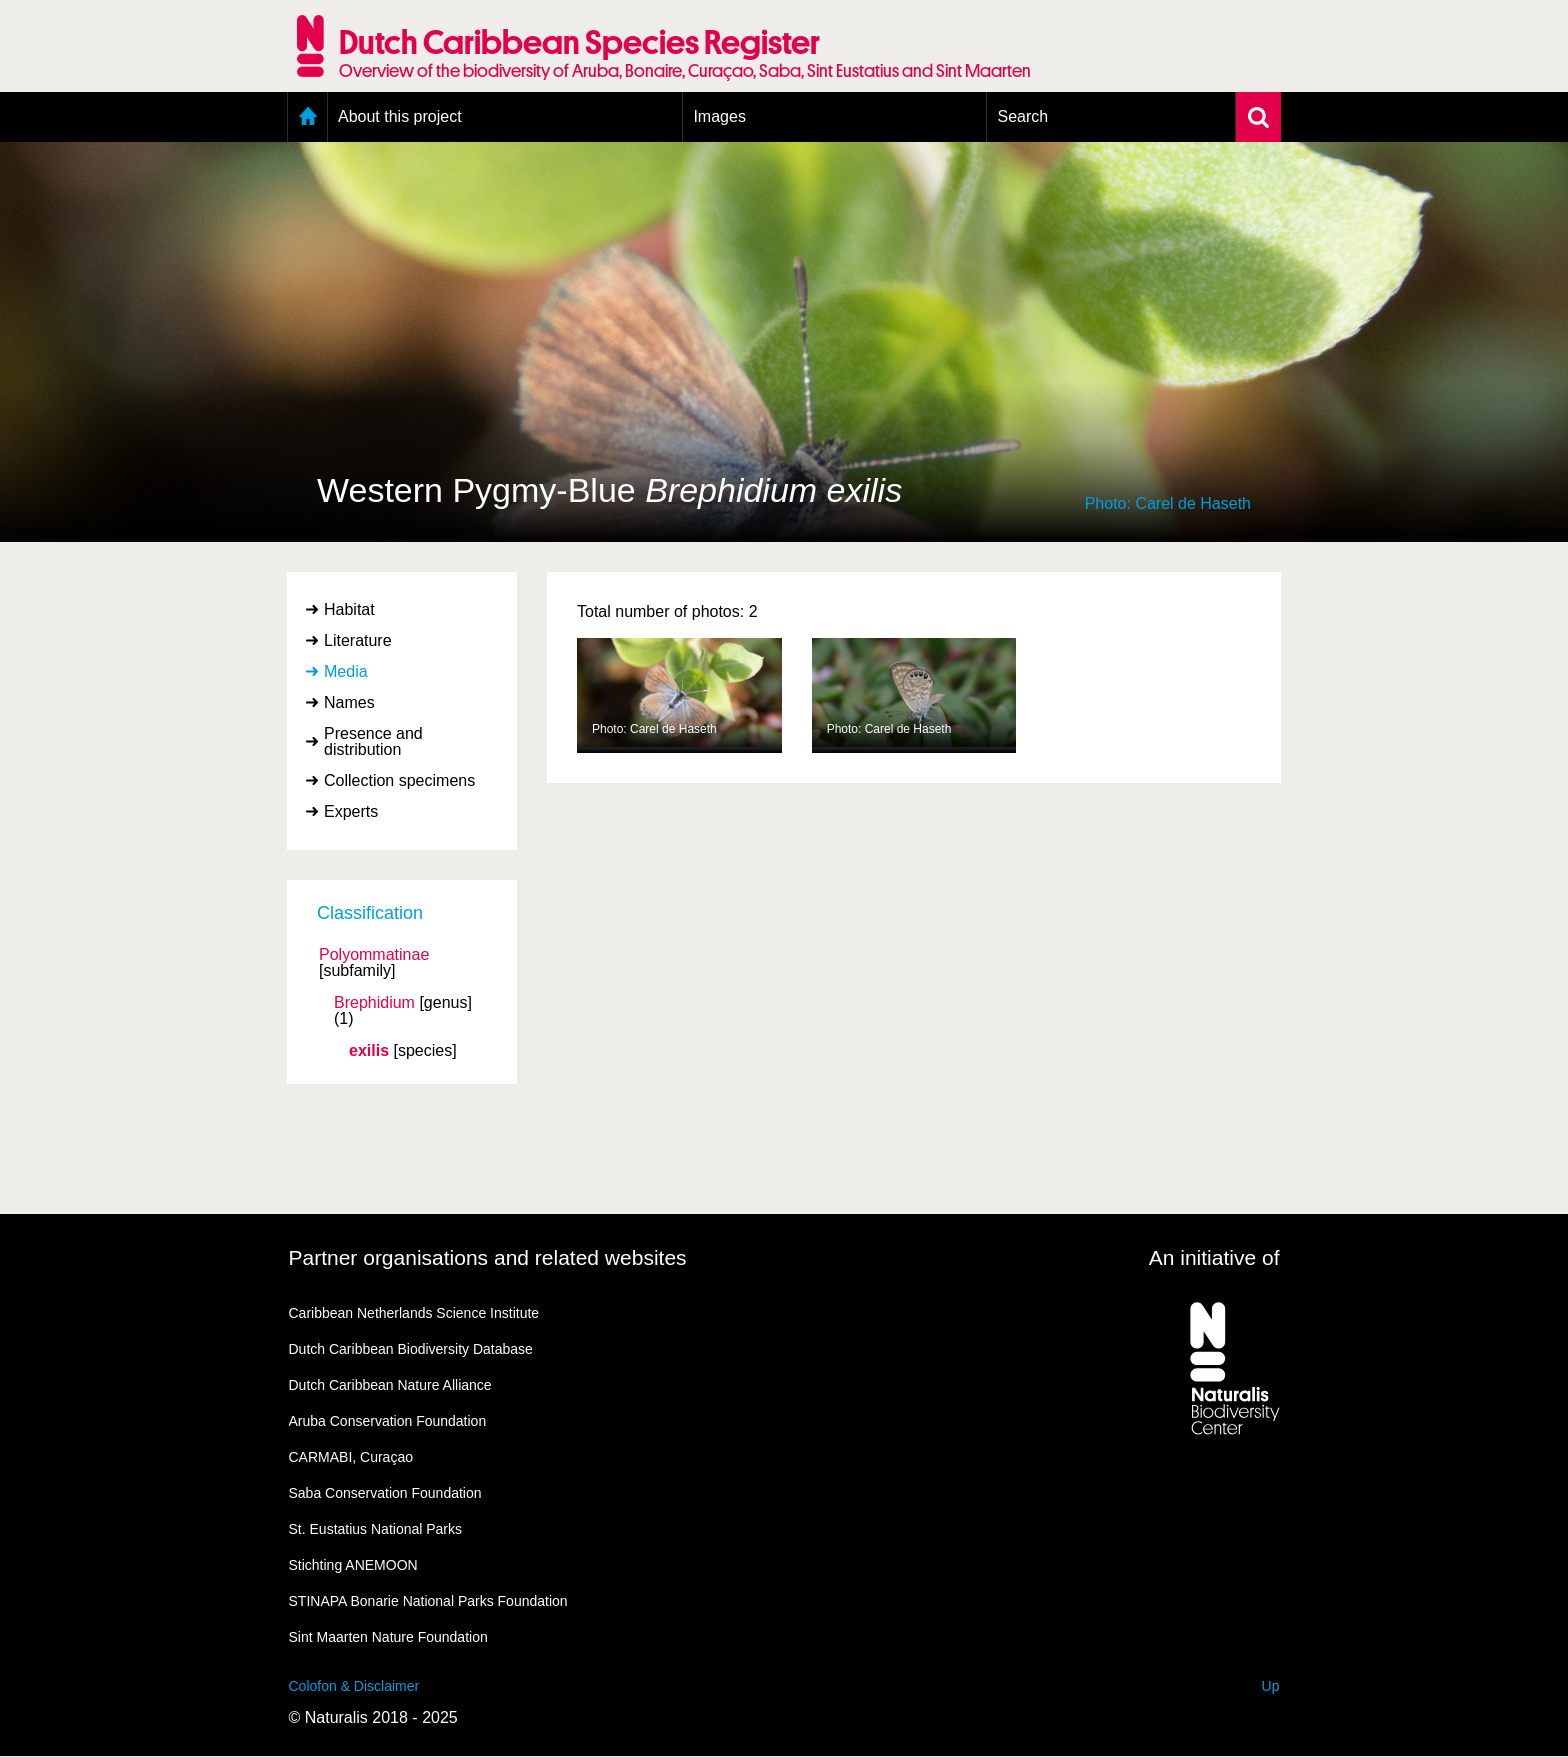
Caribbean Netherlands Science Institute (414, 1313)
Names (349, 702)
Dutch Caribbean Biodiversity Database (411, 1349)
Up (1271, 1686)
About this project (400, 116)
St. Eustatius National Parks (376, 1529)
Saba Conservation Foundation (385, 1493)
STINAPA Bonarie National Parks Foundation (428, 1601)
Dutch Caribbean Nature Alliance (390, 1385)
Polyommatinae (374, 955)
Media (346, 671)
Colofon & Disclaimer (354, 1686)
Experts (351, 811)
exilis (369, 1051)
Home (307, 117)
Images (719, 116)
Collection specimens (399, 780)
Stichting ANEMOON (353, 1565)
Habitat (349, 609)
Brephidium (374, 1003)
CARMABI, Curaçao (351, 1457)
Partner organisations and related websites (488, 1257)
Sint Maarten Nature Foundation (388, 1637)
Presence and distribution (373, 741)
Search (1022, 116)
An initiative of (1214, 1257)
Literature (358, 640)
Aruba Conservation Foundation (388, 1421)
